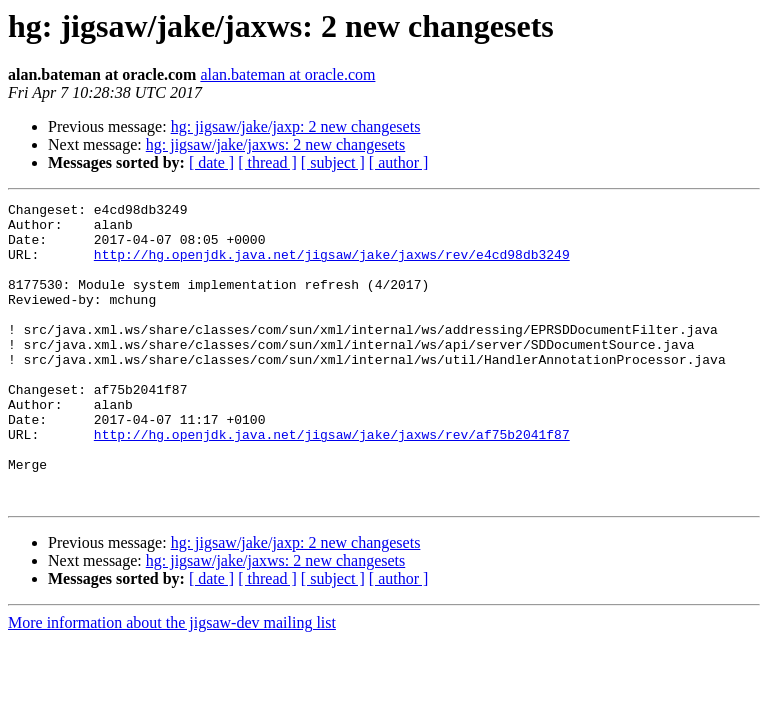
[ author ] (399, 162)
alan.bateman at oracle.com (287, 74)
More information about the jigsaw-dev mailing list (172, 682)
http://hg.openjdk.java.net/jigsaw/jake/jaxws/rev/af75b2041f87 (332, 482)
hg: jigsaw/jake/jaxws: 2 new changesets (276, 144)
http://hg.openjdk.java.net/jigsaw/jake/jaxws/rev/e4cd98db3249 (332, 266)
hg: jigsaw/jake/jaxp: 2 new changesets (296, 126)
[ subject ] (333, 162)
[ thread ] (267, 162)
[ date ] (211, 162)
